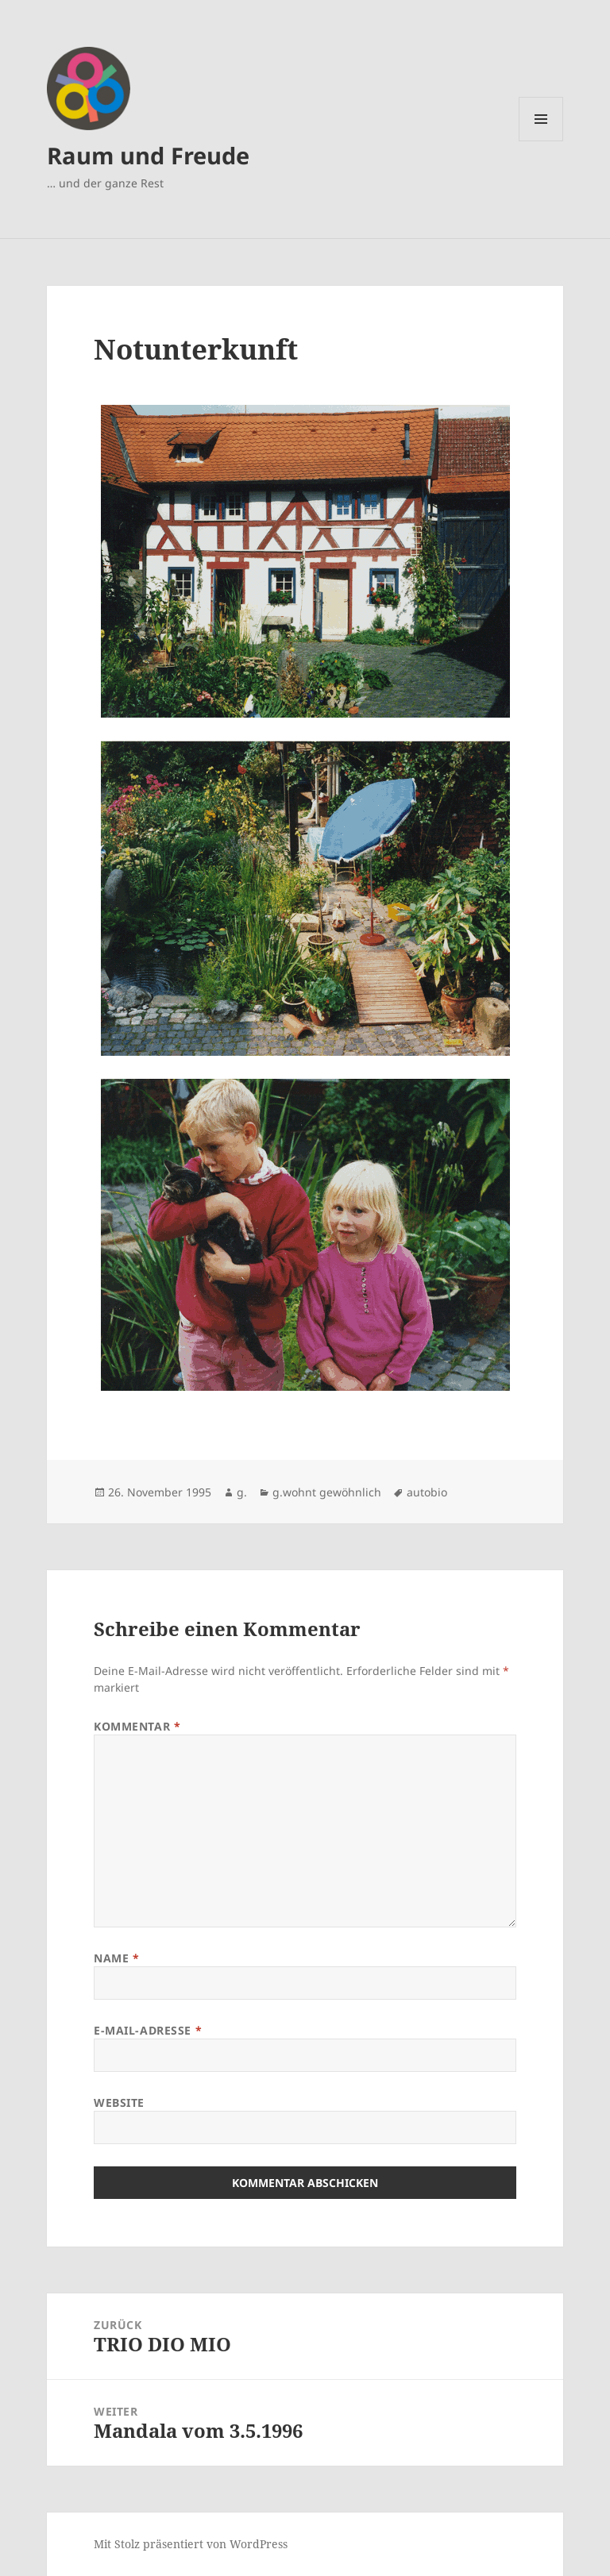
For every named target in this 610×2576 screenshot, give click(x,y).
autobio (427, 1492)
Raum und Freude (148, 155)
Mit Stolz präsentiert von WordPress (191, 2543)
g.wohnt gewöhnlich (326, 1492)
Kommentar (137, 1726)
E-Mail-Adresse (148, 2030)
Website (119, 2102)
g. (242, 1492)
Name (116, 1958)
